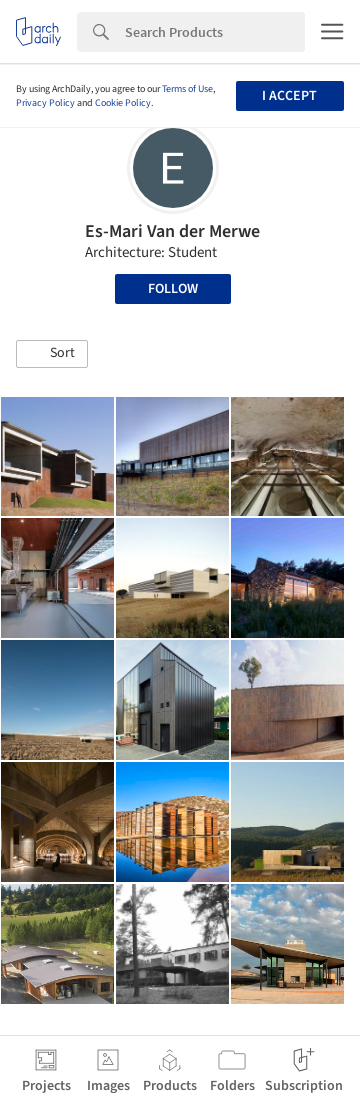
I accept (289, 96)
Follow (173, 289)
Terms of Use (187, 89)
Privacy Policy (45, 103)
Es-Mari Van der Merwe (172, 231)
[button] (52, 354)
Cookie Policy (123, 103)
